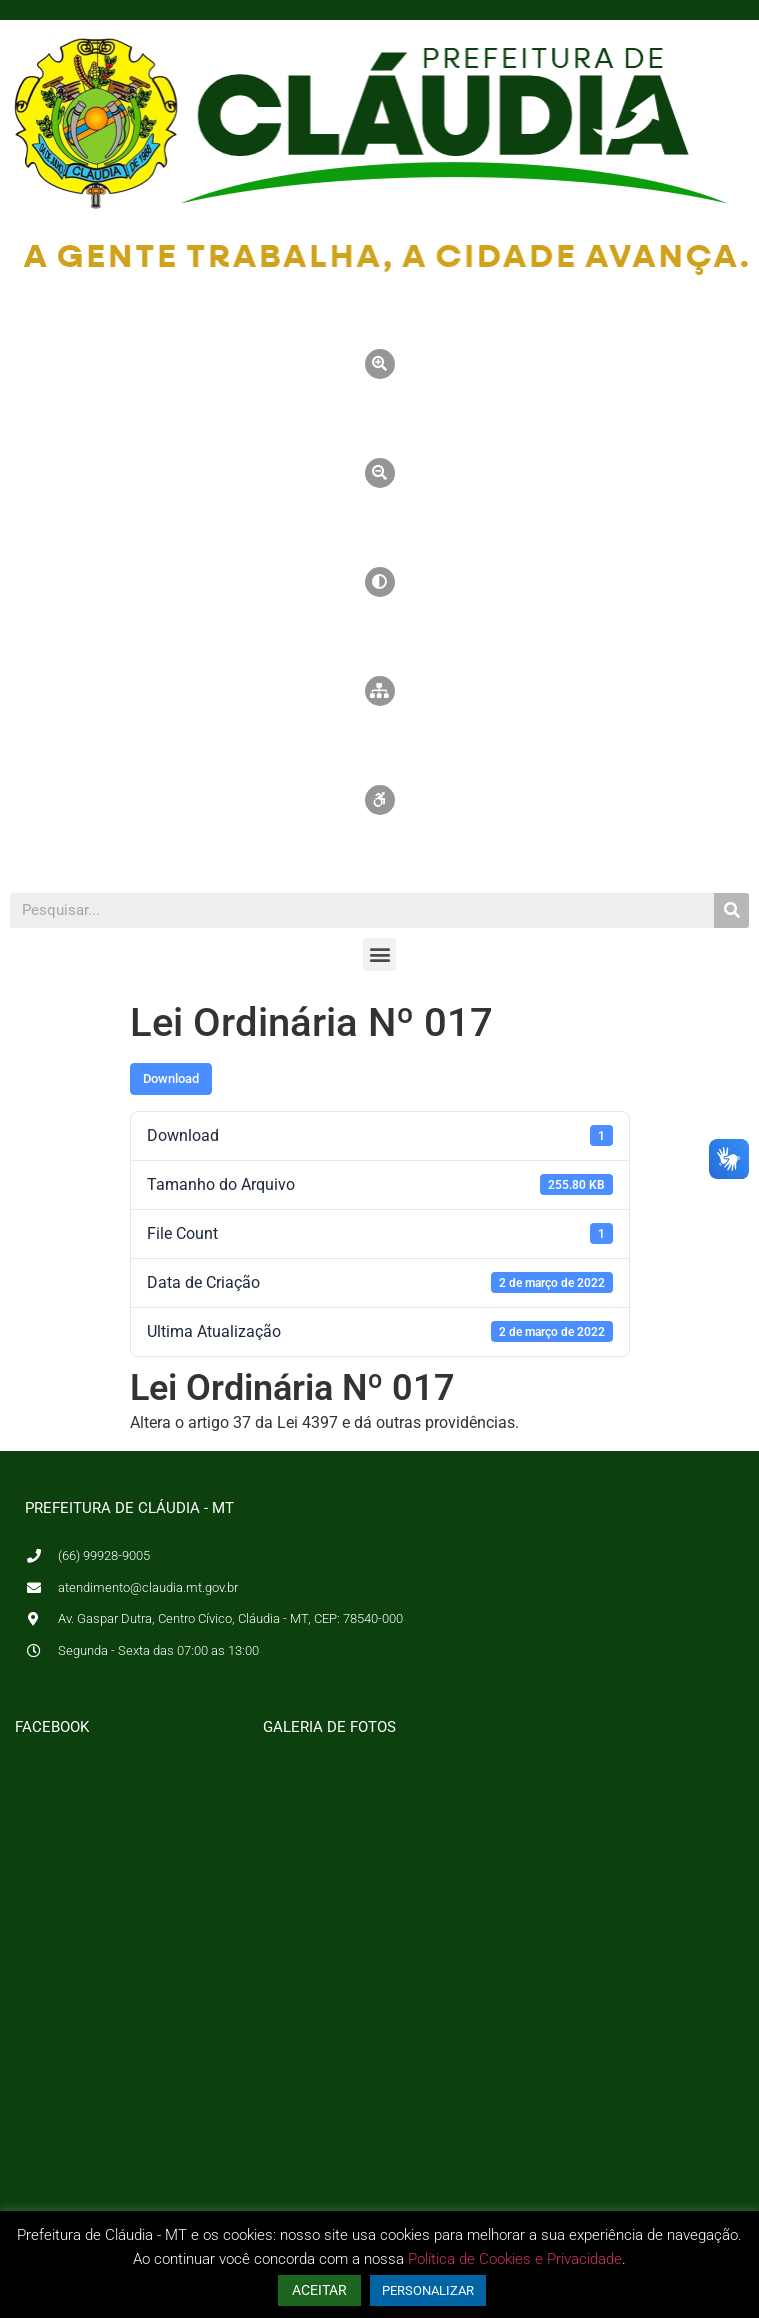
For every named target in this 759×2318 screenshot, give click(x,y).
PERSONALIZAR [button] (428, 2290)
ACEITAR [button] (319, 2290)
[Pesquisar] (731, 910)
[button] (379, 954)
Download (171, 1078)
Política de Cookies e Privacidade (515, 2259)
